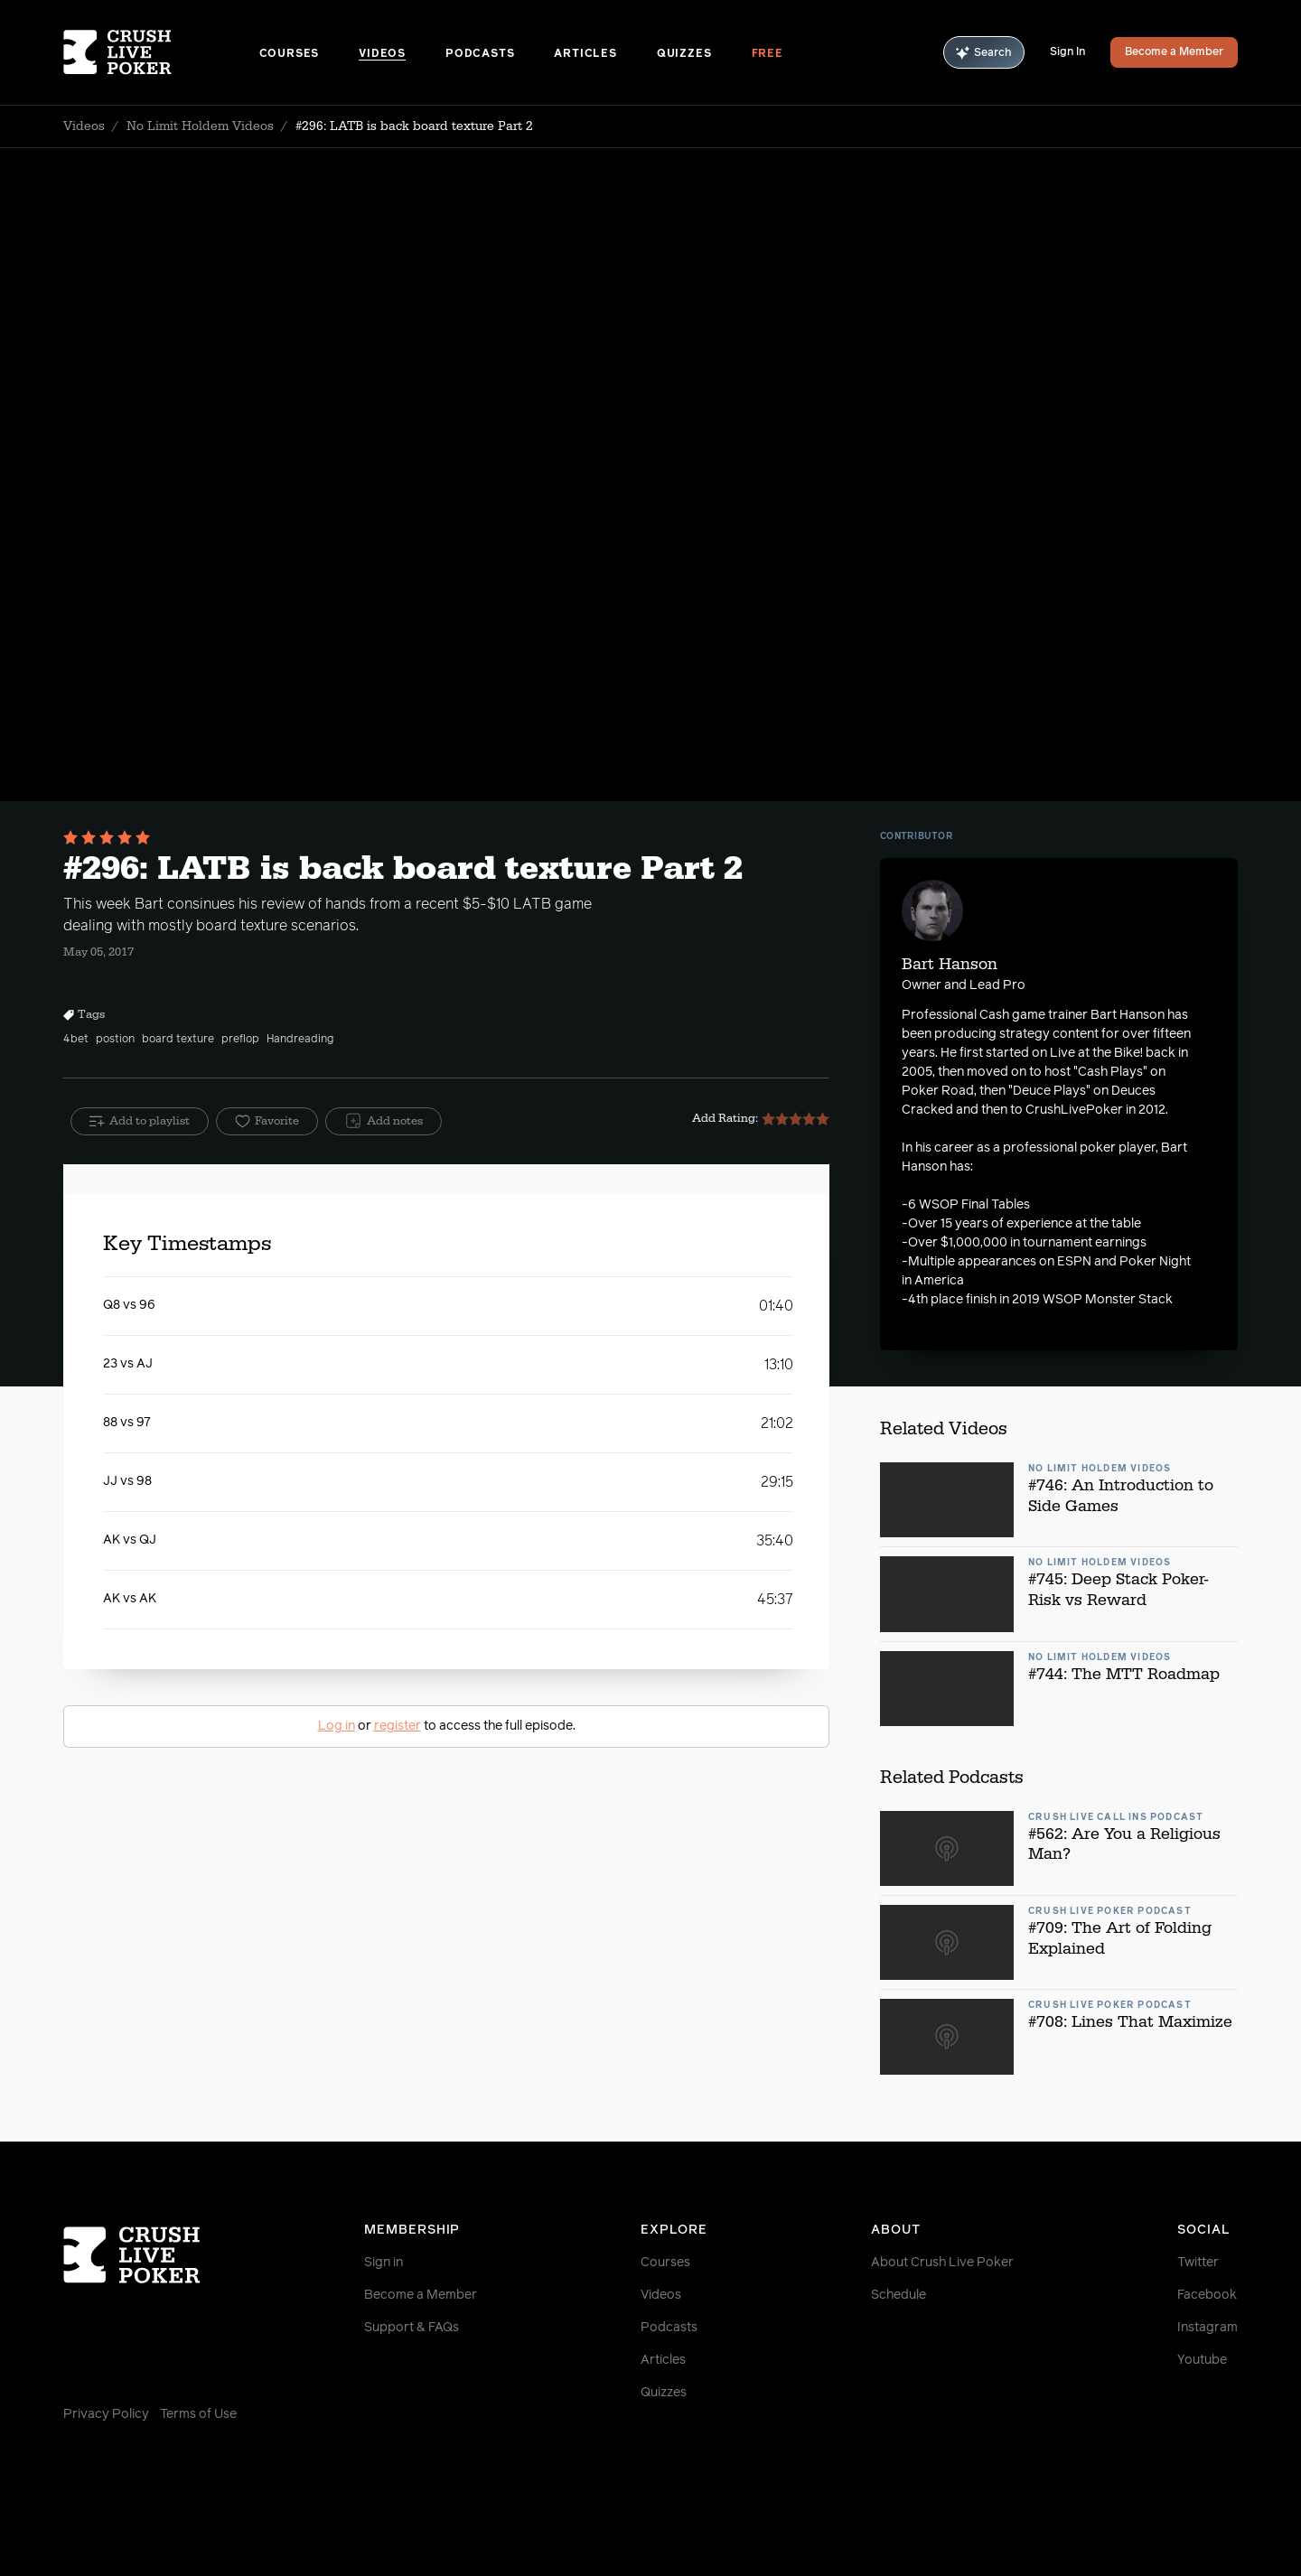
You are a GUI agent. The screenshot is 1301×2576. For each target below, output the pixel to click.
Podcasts (479, 54)
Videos (382, 54)
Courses (289, 54)
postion (115, 1039)
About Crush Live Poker (942, 2262)
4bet (76, 1039)
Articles (585, 54)
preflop (240, 1039)
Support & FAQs (411, 2327)
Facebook (1207, 2295)
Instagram (1207, 2327)
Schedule (898, 2295)
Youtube (1202, 2360)
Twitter (1198, 2262)
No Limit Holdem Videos (200, 126)
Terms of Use (198, 2414)
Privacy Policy (106, 2414)
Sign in (383, 2262)
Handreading (300, 1039)
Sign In (1067, 52)
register (397, 1726)
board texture (178, 1039)
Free (767, 54)
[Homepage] (161, 52)
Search (984, 53)
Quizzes (684, 54)
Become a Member (1174, 52)
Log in (336, 1726)
